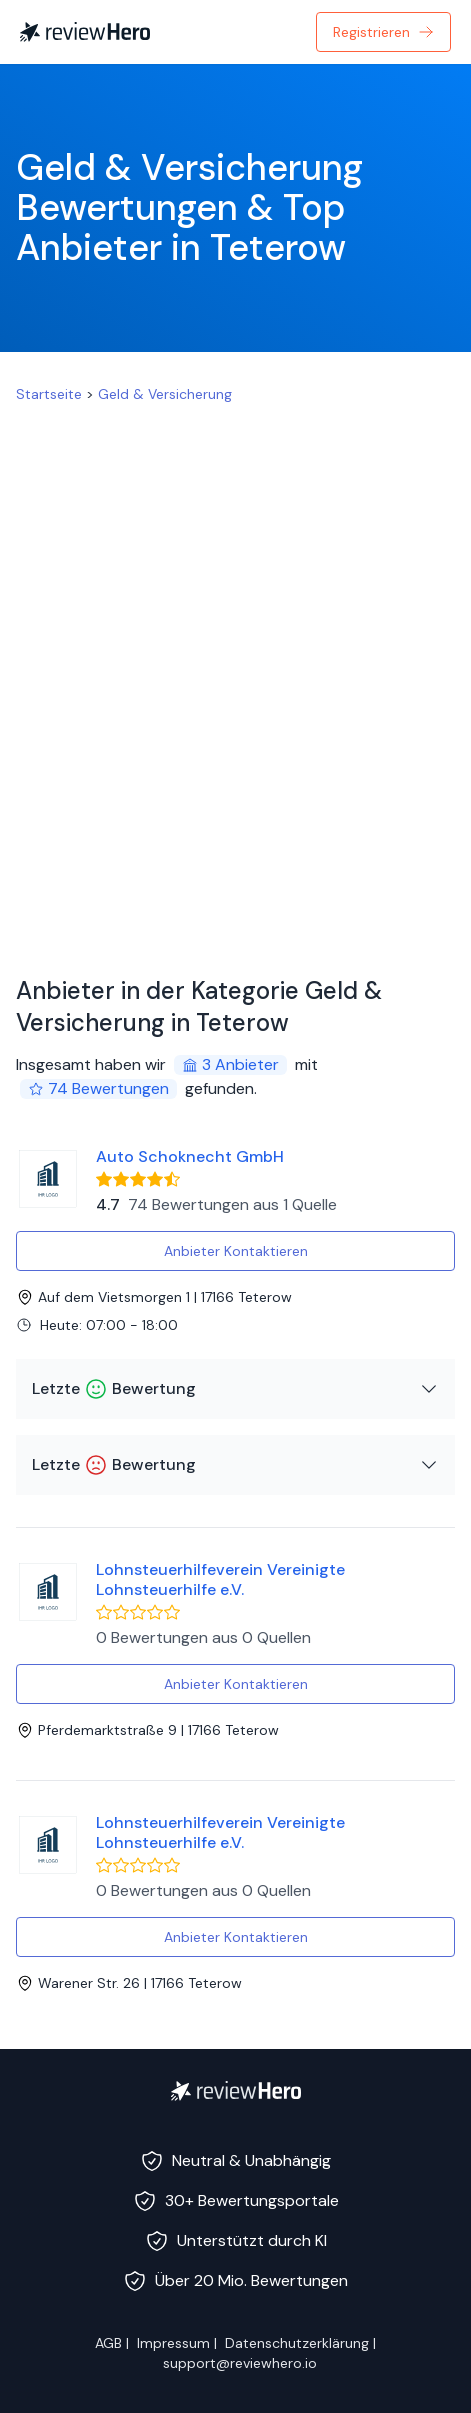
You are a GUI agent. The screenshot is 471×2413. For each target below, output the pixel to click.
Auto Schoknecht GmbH (190, 1156)
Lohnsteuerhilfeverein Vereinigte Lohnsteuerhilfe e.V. (220, 1579)
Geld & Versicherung (165, 394)
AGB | (112, 2343)
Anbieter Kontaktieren (236, 1251)
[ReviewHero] (235, 2091)
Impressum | (177, 2343)
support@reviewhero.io (240, 2363)
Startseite (49, 394)
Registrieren (383, 32)
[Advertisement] (235, 681)
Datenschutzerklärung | (300, 2343)
